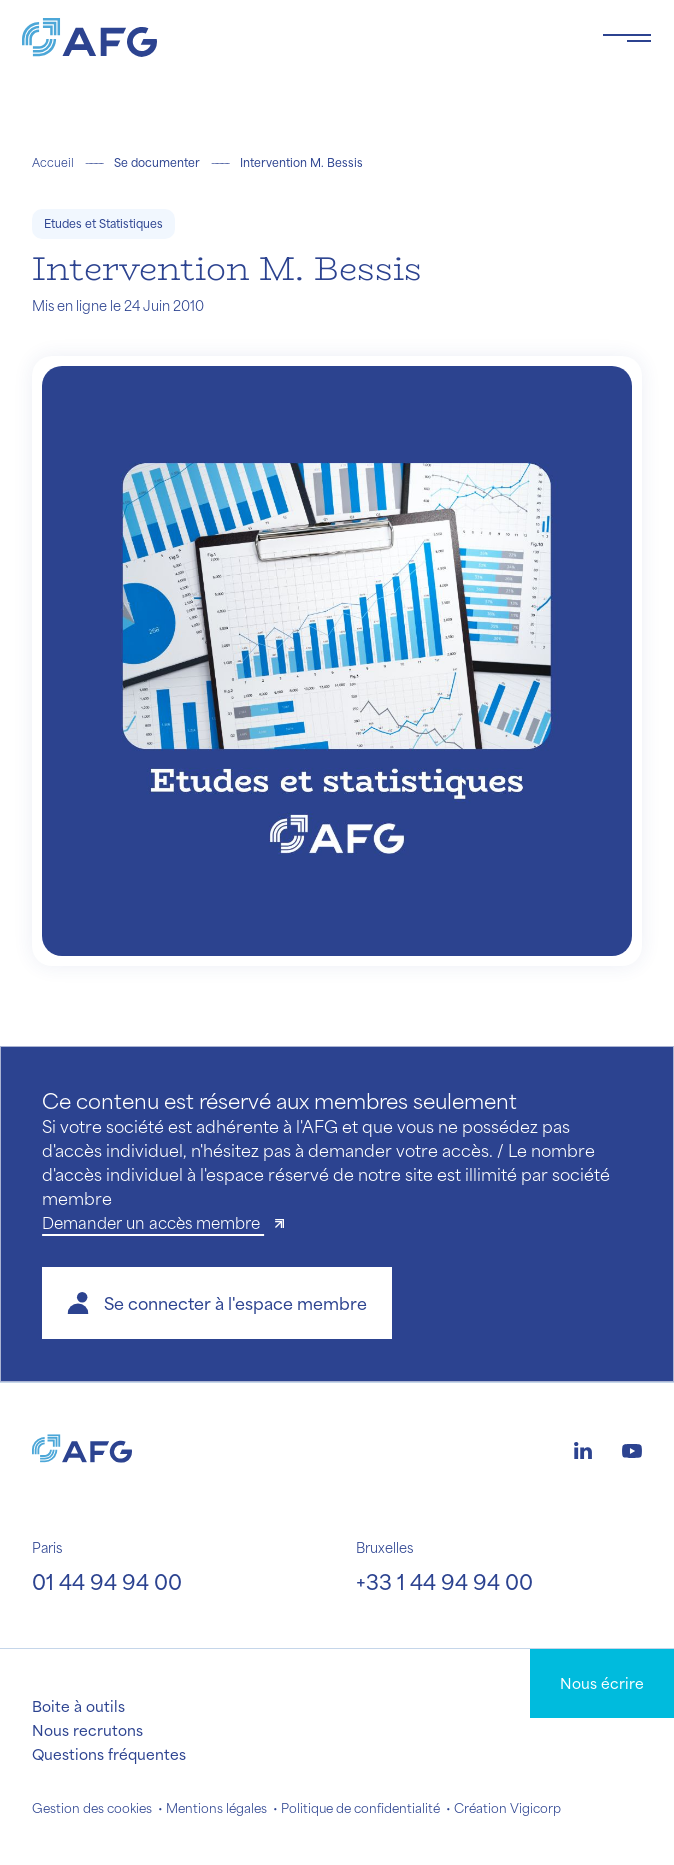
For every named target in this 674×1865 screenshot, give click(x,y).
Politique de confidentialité (360, 1808)
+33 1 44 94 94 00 (444, 1581)
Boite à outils (78, 1706)
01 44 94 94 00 (107, 1581)
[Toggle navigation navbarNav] (627, 38)
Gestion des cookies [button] (92, 1808)
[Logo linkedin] (583, 1448)
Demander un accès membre (153, 1222)
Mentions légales (216, 1808)
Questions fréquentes (109, 1754)
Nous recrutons (87, 1730)
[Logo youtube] (632, 1448)
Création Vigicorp (507, 1808)
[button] (217, 1303)
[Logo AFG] (296, 37)
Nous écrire (602, 1683)
